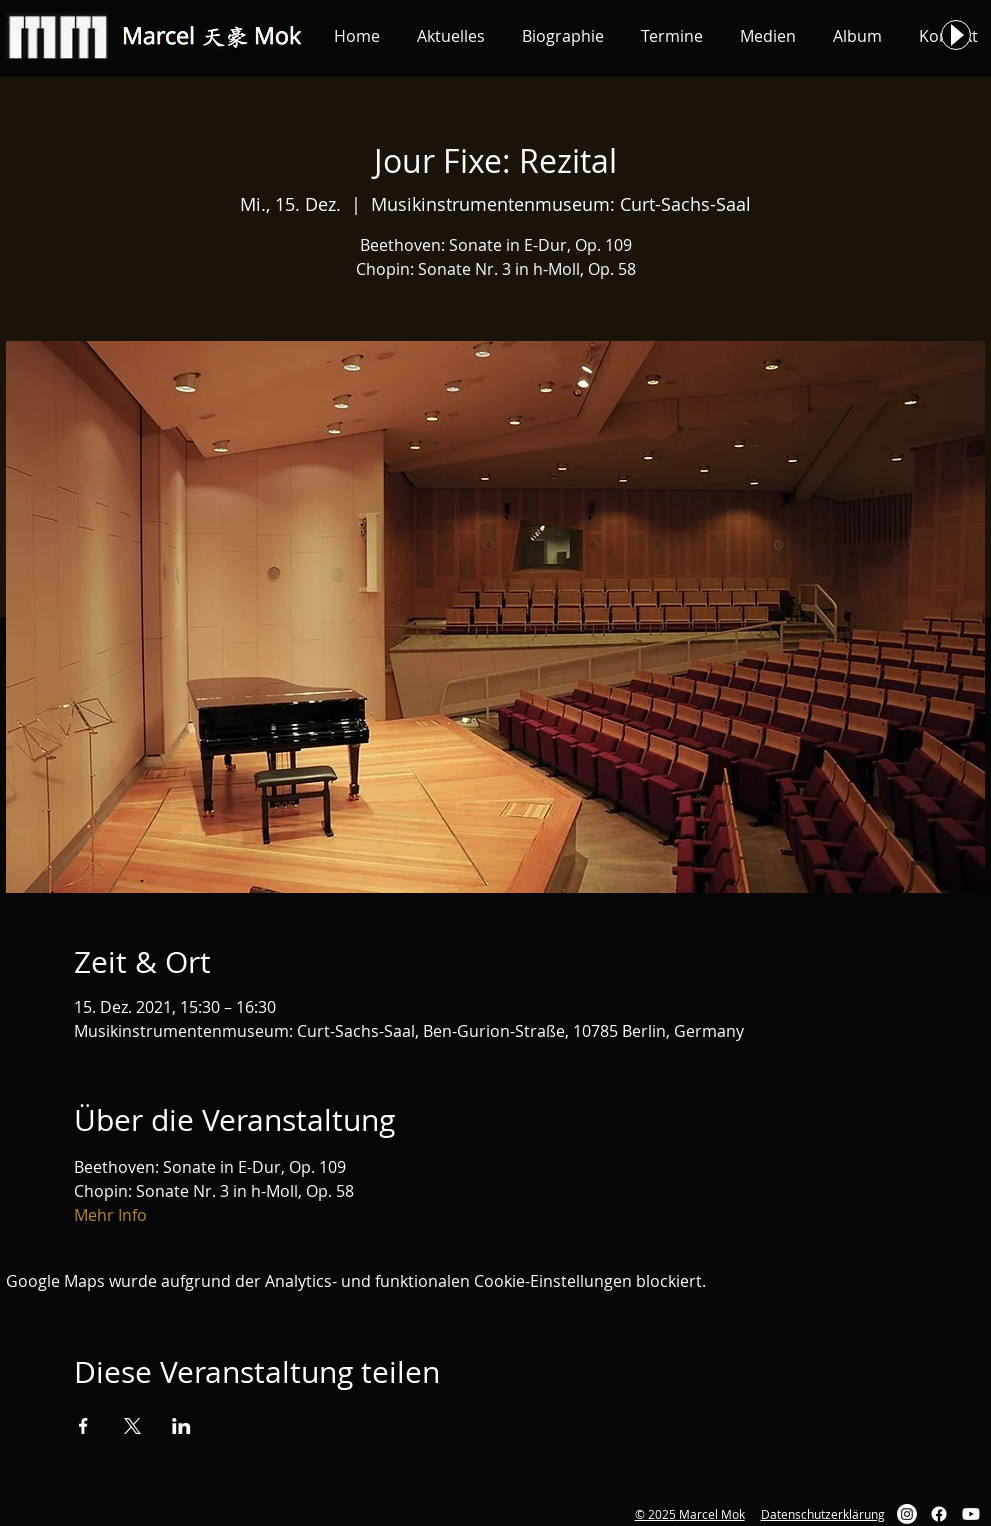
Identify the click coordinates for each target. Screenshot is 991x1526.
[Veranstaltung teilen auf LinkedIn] (181, 1426)
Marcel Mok (710, 1514)
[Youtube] (971, 1514)
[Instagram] (907, 1514)
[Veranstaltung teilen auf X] (132, 1426)
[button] (451, 36)
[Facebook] (939, 1514)
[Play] (956, 35)
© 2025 (655, 1514)
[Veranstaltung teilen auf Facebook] (83, 1426)
